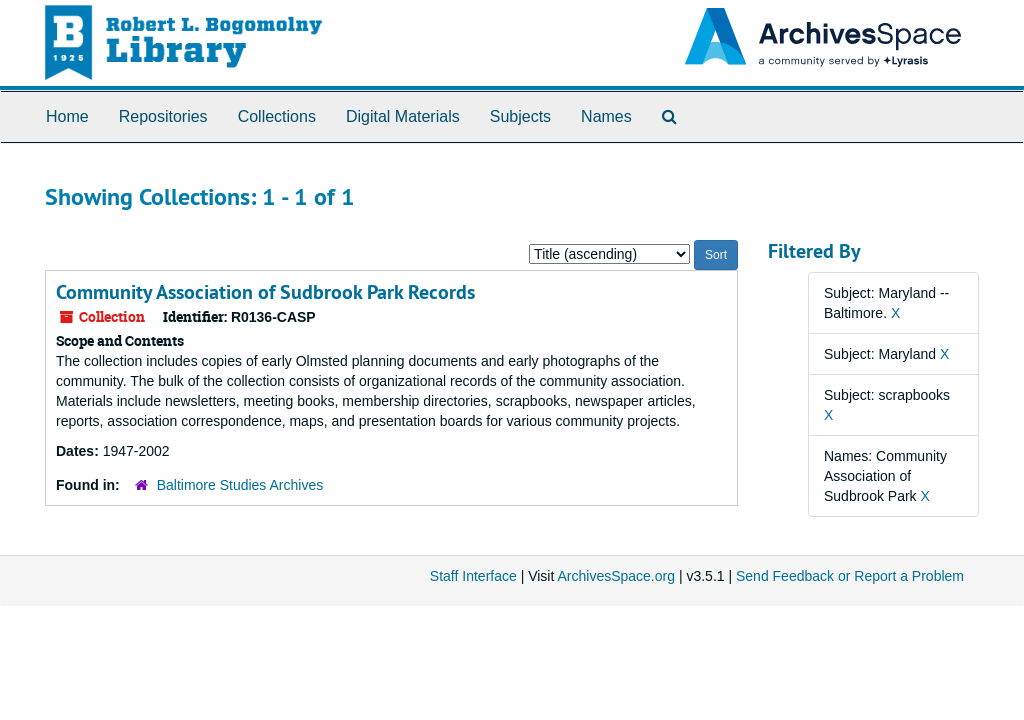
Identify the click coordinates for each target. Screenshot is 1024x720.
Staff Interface (473, 576)
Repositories (163, 116)
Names (606, 116)
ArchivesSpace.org (616, 576)
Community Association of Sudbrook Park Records (265, 292)
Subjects (520, 116)
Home (67, 116)
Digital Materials (403, 116)
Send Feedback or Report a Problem (850, 576)
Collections (277, 116)
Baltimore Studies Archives (240, 485)
